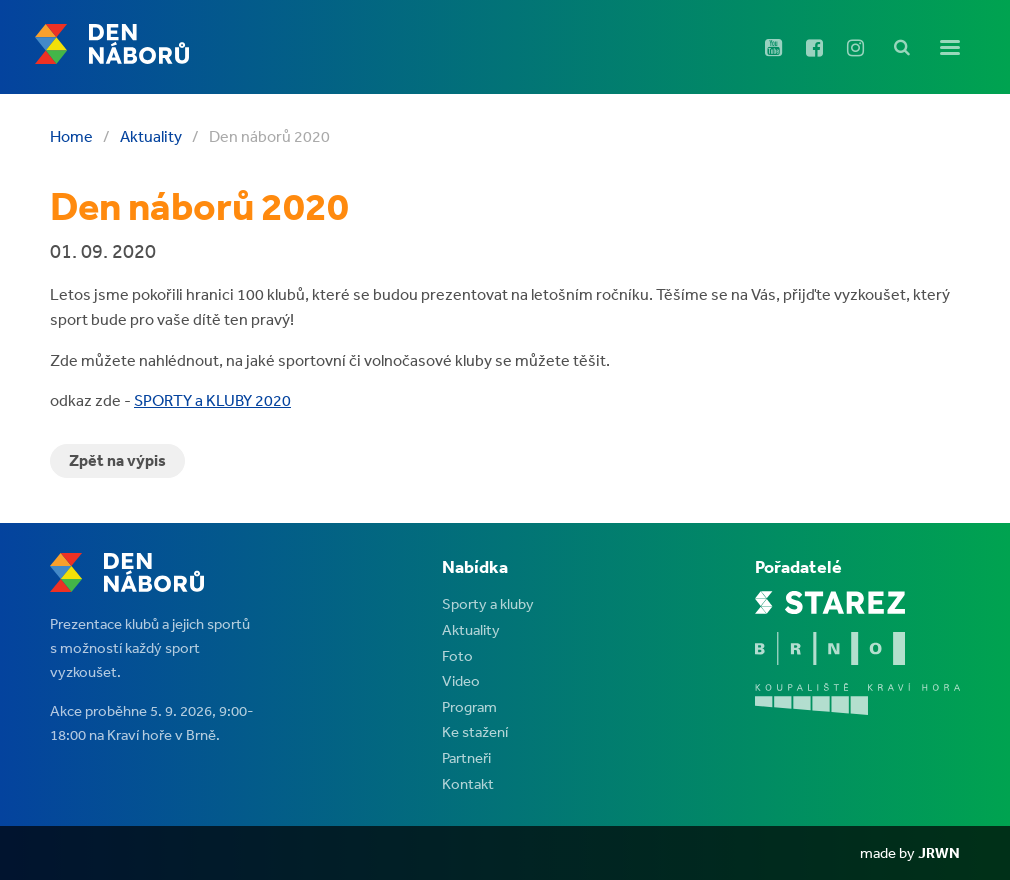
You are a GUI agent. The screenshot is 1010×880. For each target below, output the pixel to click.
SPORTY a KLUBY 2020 (212, 400)
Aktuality (151, 136)
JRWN (939, 852)
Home (71, 136)
